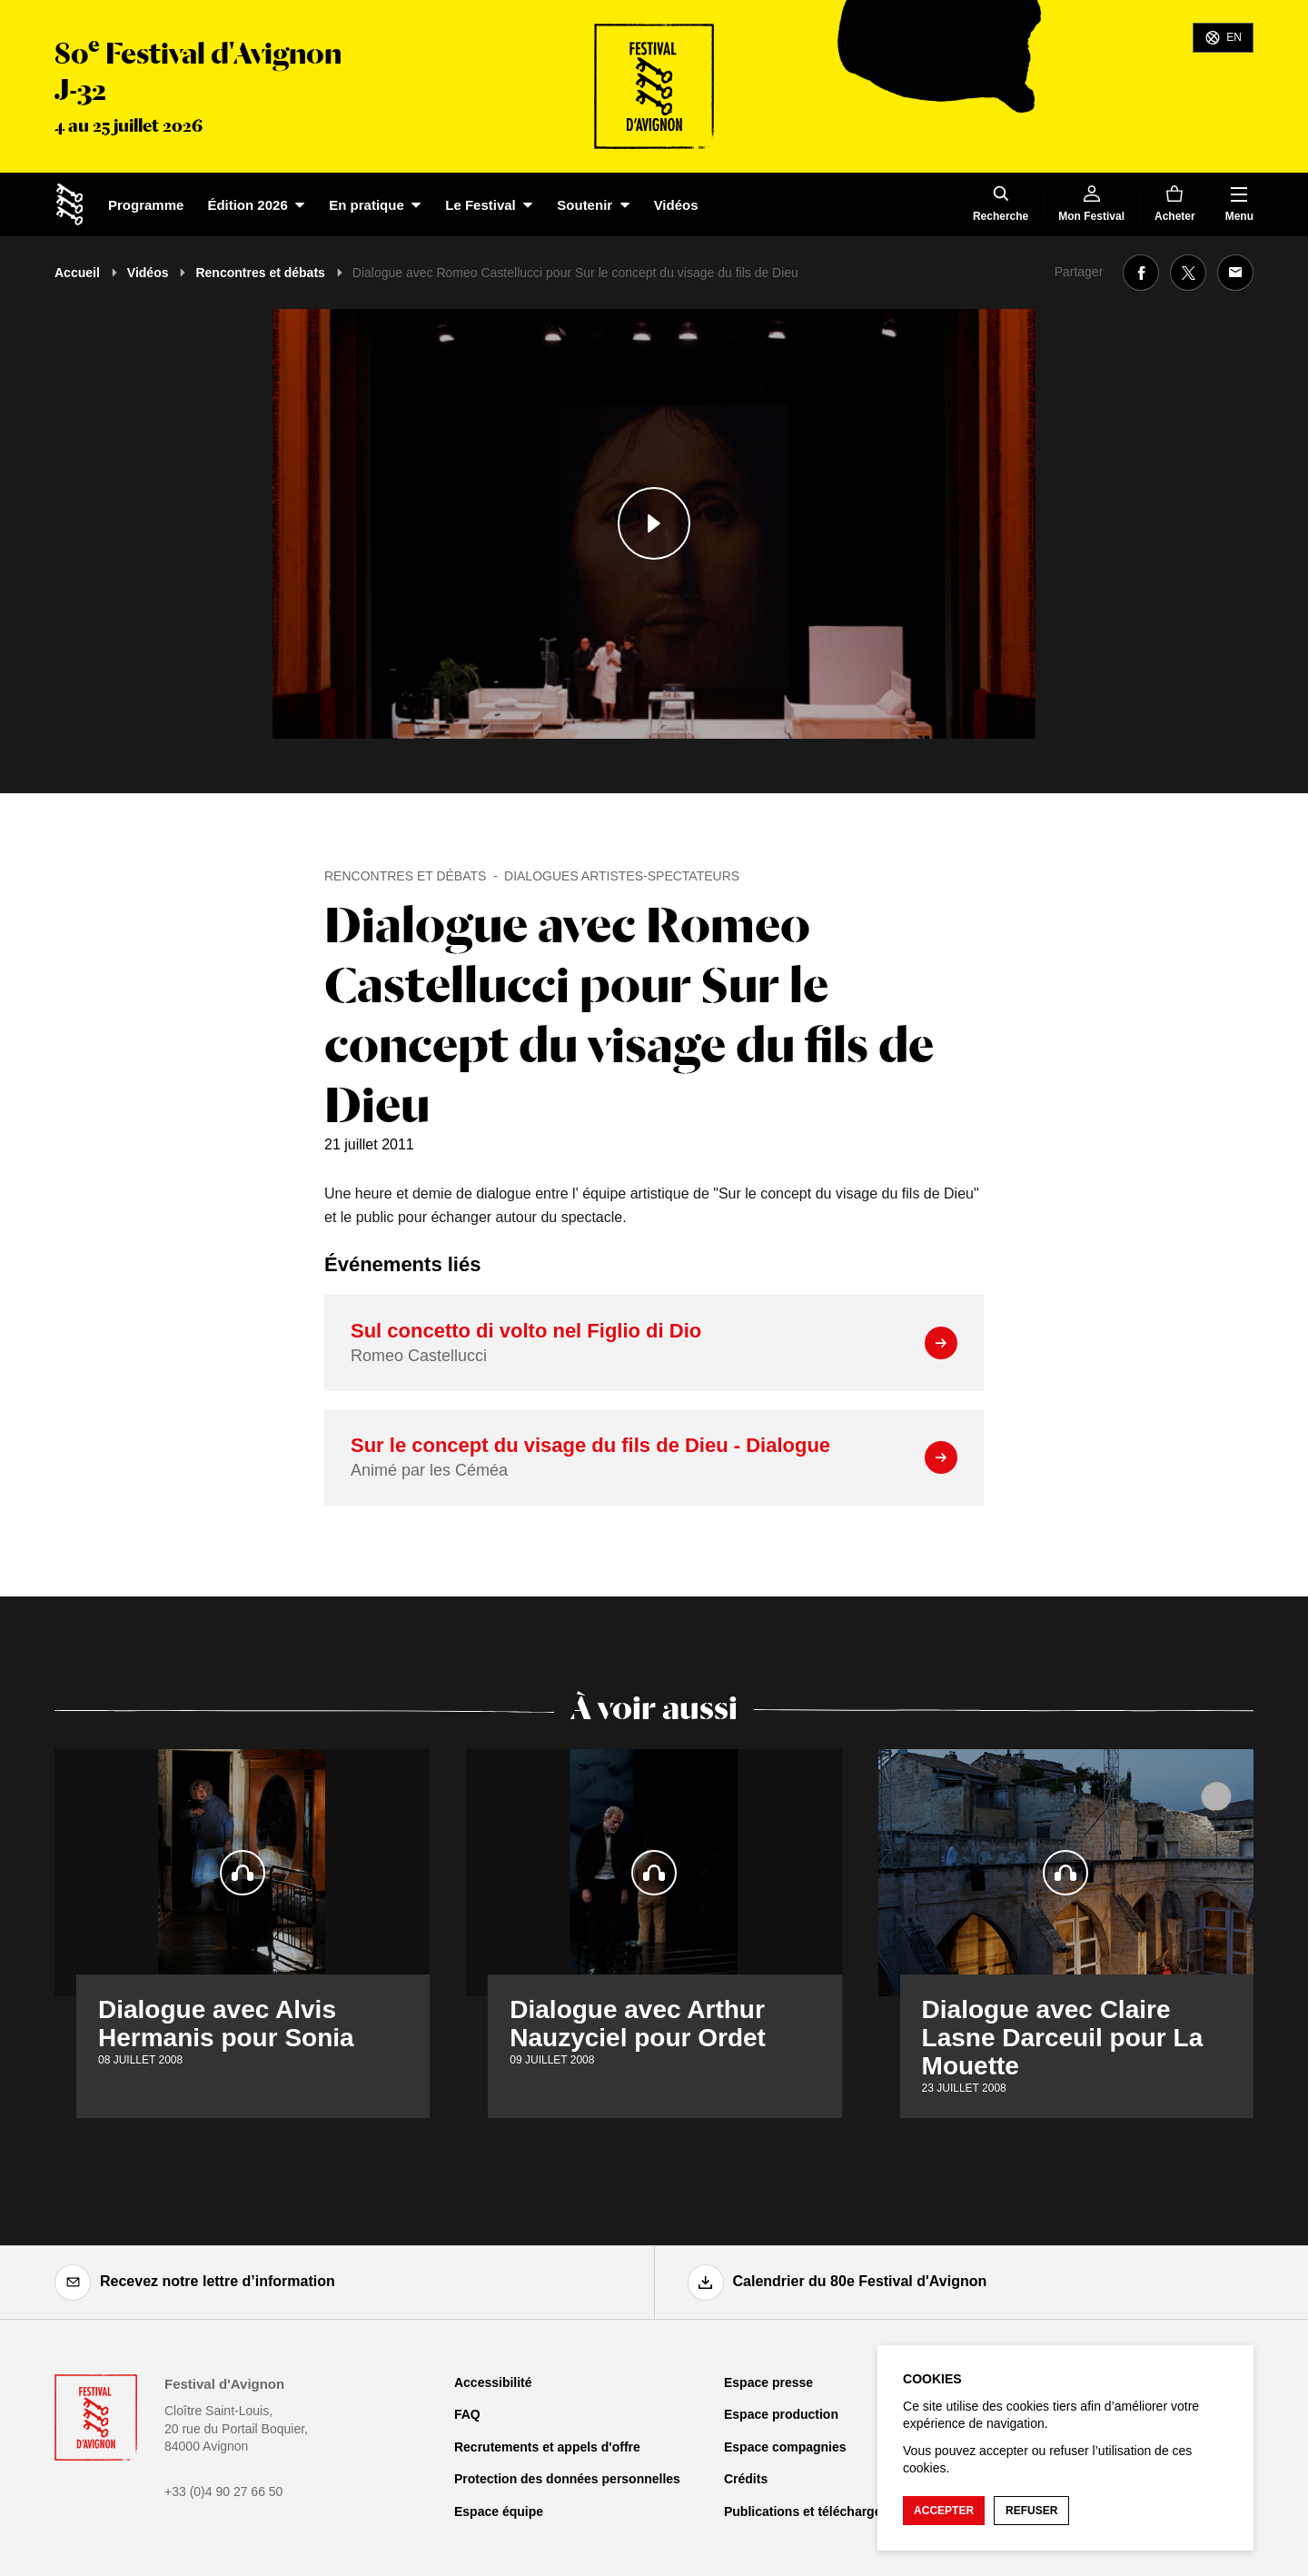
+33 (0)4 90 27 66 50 (223, 2491)
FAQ (467, 2414)
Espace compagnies (785, 2447)
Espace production (781, 2414)
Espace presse (768, 2382)
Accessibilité (493, 2382)
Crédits (746, 2479)
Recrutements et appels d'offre (547, 2447)
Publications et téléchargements (821, 2511)
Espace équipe (498, 2511)
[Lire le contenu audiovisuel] (654, 524)
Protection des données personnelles (567, 2479)
